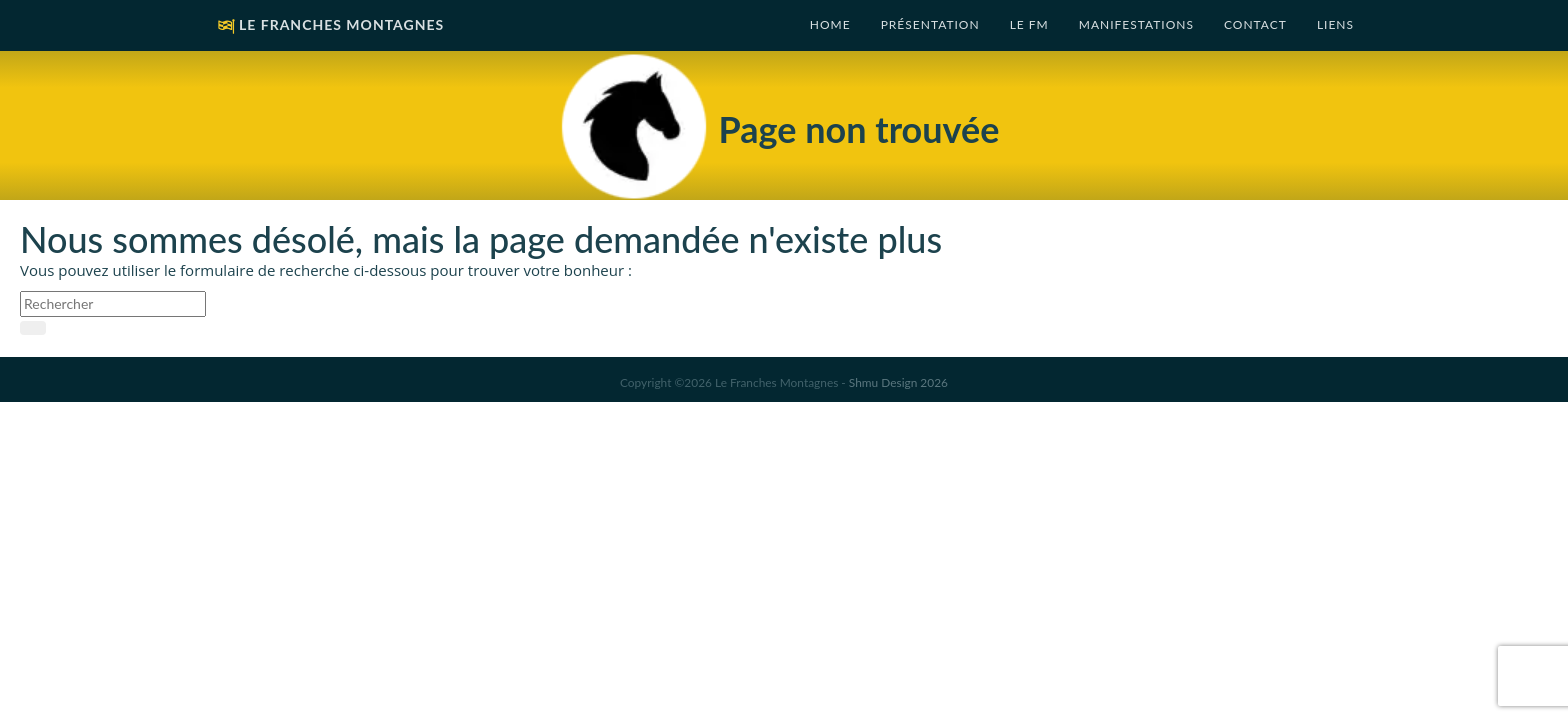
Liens (1335, 24)
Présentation (930, 24)
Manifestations (1136, 24)
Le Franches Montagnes (329, 26)
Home (830, 24)
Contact (1255, 24)
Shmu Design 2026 (898, 382)
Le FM (1029, 24)
